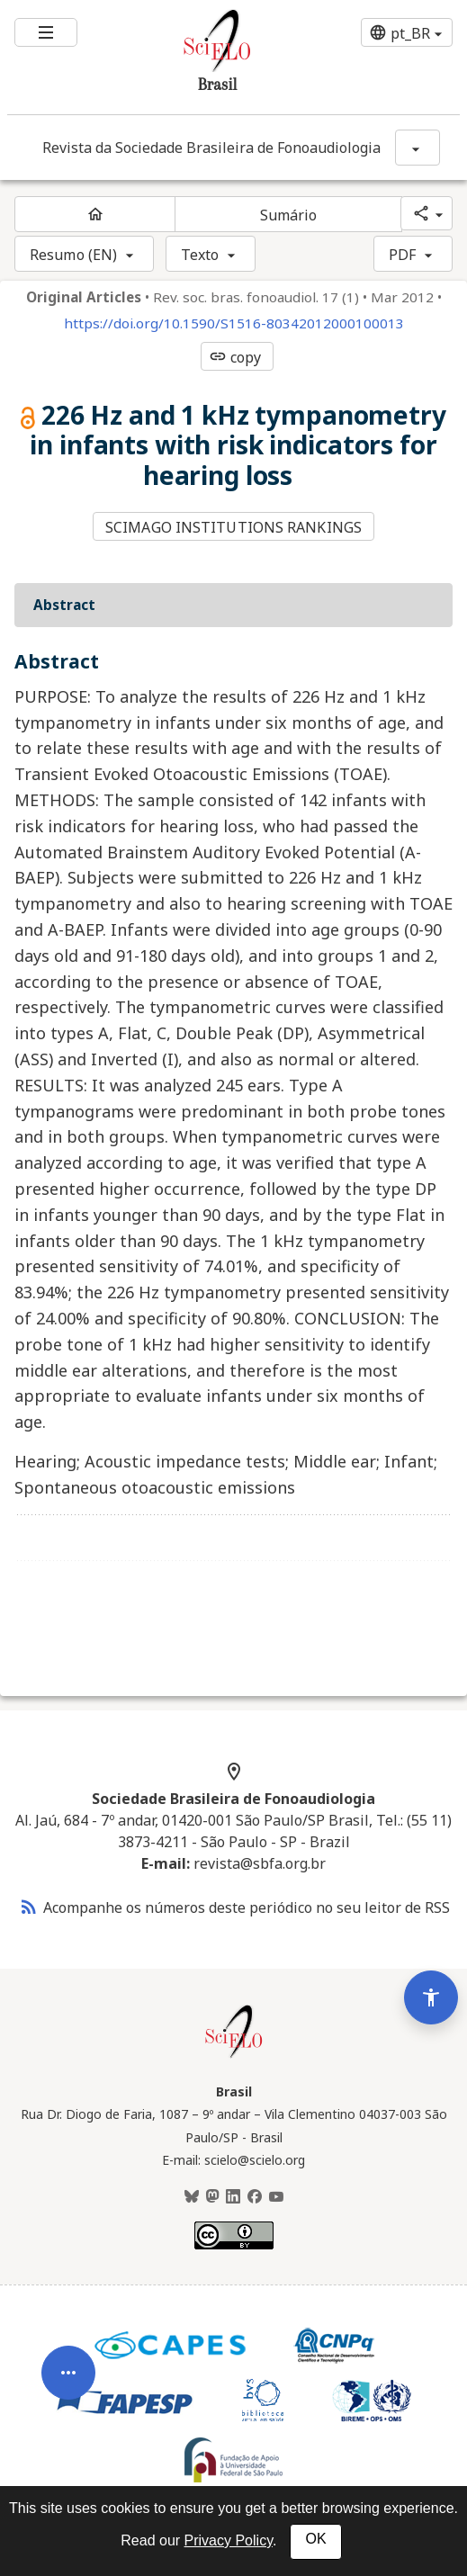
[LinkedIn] (233, 2197)
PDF (402, 255)
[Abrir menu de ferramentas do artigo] (68, 2388)
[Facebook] (254, 2197)
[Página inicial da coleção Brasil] (234, 2056)
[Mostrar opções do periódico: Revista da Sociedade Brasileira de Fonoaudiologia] (417, 148)
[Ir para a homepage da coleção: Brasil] (196, 57)
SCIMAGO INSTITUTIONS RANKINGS (233, 527)
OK (315, 2538)
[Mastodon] (212, 2197)
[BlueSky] (191, 2197)
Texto (200, 255)
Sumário (289, 215)
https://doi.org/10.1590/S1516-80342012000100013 (234, 323)
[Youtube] (276, 2197)
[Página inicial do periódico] (94, 214)
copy (235, 357)
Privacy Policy (228, 2540)
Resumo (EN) (73, 255)
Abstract (64, 605)
